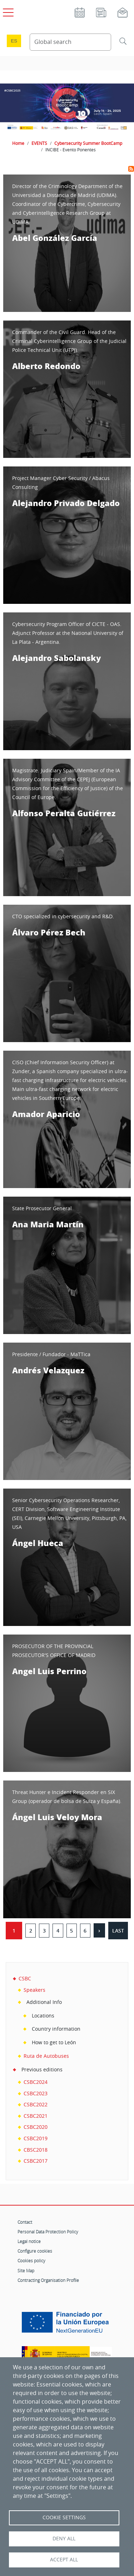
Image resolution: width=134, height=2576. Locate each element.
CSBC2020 (36, 2126)
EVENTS (39, 143)
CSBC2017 (36, 2160)
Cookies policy (31, 2260)
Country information (56, 2028)
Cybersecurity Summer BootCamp (88, 143)
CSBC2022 (36, 2104)
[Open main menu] (7, 11)
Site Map (26, 2270)
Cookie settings (64, 2517)
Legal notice (29, 2241)
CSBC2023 (36, 2093)
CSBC (25, 1978)
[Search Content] (70, 42)
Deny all (64, 2538)
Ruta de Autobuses (46, 2055)
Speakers (34, 1989)
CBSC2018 (36, 2149)
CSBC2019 (36, 2138)
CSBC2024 (36, 2082)
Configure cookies (35, 2251)
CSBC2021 (36, 2115)
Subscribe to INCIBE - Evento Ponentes (131, 169)
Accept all (64, 2559)
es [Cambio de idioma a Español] (14, 41)
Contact (25, 2222)
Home (18, 143)
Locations (43, 2015)
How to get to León (54, 2042)
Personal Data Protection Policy (48, 2231)
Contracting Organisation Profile (48, 2280)
